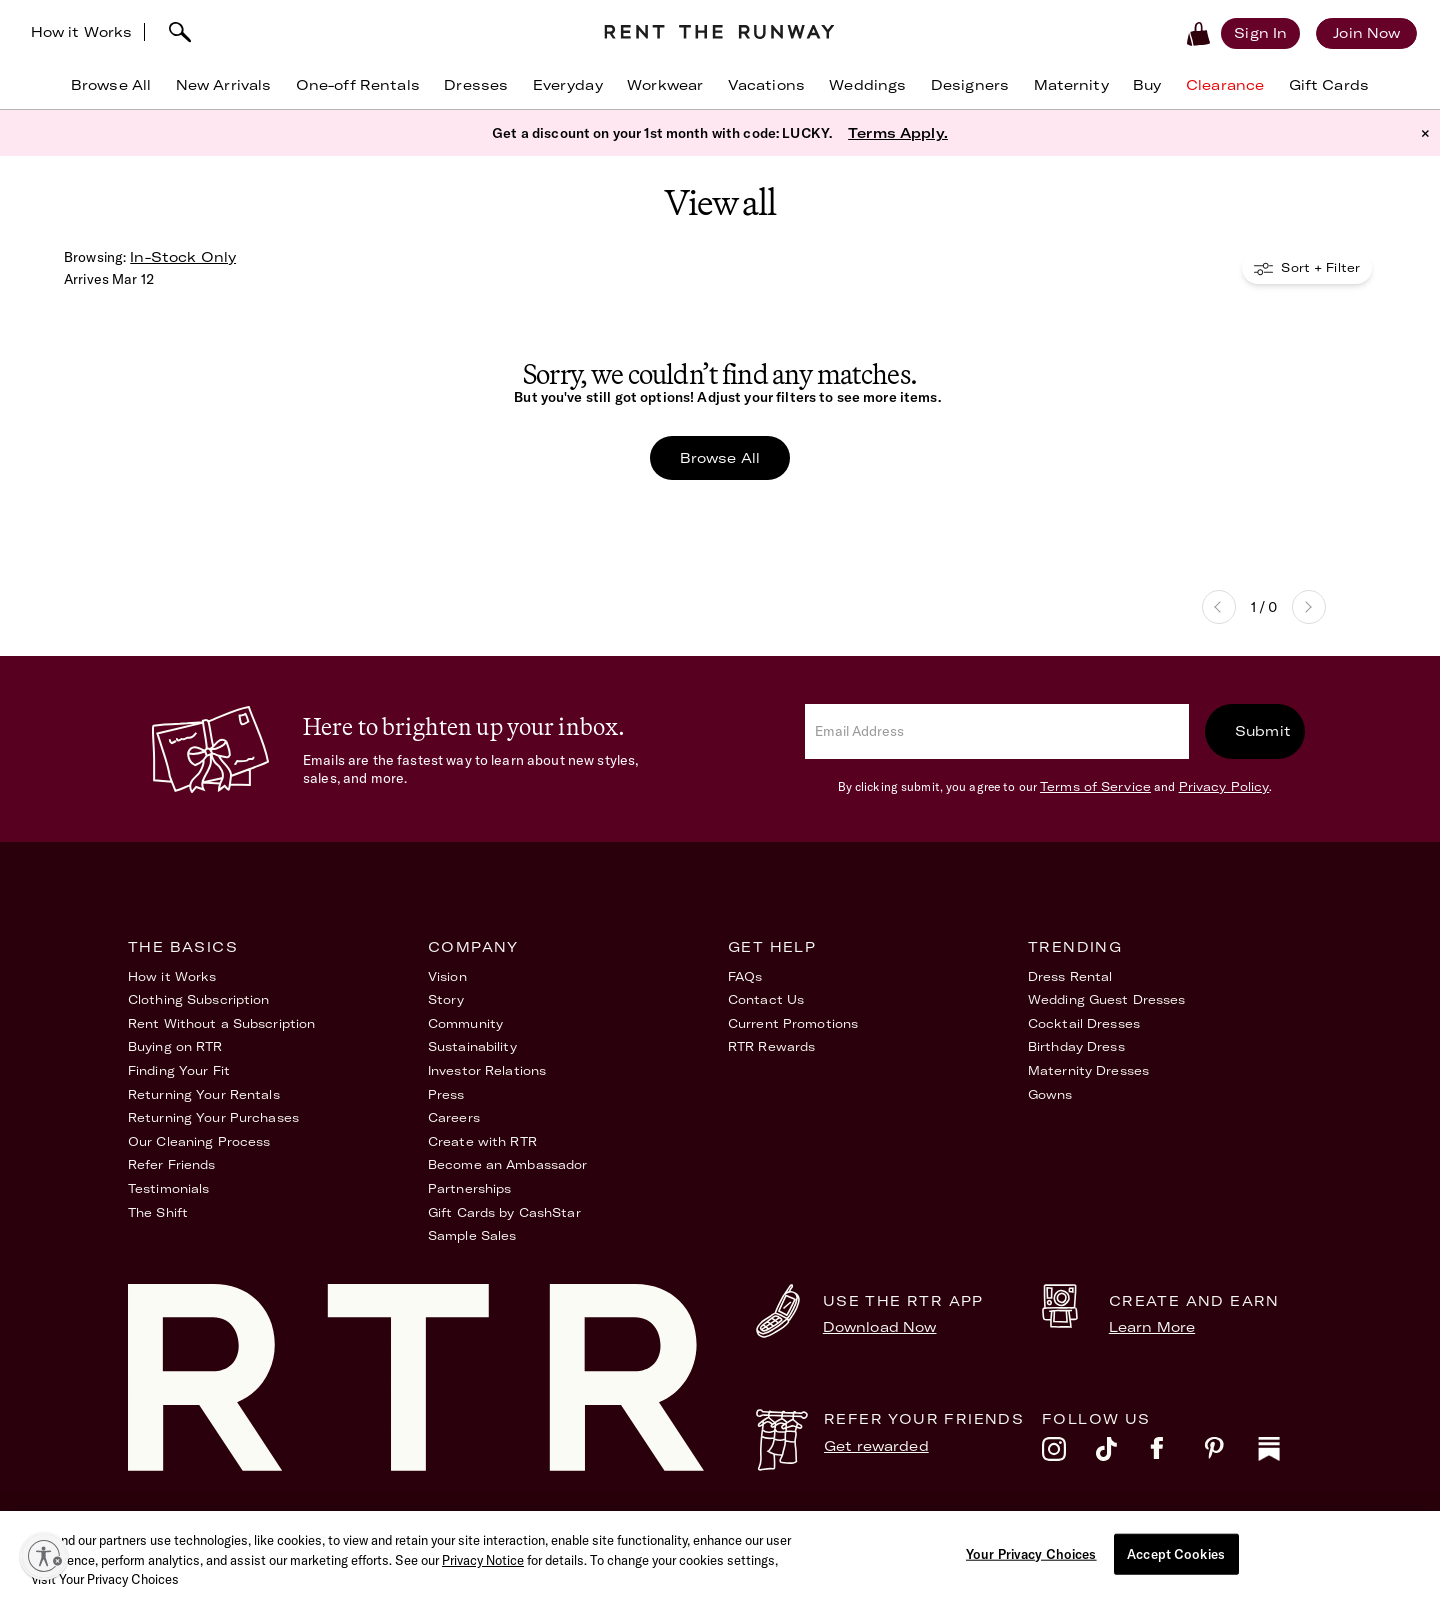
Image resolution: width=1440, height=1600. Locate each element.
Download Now (880, 1329)
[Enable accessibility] (44, 1556)
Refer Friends (172, 1167)
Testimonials (168, 1190)
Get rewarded (876, 1448)
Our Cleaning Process (199, 1143)
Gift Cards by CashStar (504, 1214)
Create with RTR (482, 1143)
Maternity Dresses (1088, 1072)
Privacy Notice (483, 1588)
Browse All (720, 460)
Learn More (1152, 1329)
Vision (447, 978)
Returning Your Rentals (204, 1096)
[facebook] (1177, 1456)
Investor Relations (487, 1072)
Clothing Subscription (199, 1002)
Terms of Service (1095, 788)
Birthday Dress (1076, 1049)
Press (446, 1096)
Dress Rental (1070, 978)
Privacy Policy (1224, 788)
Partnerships (469, 1190)
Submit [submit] (1263, 733)
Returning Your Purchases (213, 1120)
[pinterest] (1231, 1456)
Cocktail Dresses (1084, 1025)
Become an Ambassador (507, 1167)
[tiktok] (1123, 1456)
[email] (997, 733)
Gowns (1050, 1096)
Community (465, 1025)
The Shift (158, 1214)
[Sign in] (1227, 33)
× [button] (1425, 135)
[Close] (1418, 1581)
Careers (454, 1120)
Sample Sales (472, 1238)
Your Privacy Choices (1243, 1528)
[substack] (1285, 1456)
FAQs (745, 978)
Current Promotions (793, 1025)
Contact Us (766, 1002)
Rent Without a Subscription (221, 1025)
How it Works (115, 32)
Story (446, 1002)
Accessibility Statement (960, 1528)
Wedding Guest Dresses (1107, 1002)
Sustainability (472, 1049)
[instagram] (1069, 1456)
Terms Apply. (898, 135)
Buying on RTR (175, 1049)
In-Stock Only (183, 259)
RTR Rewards (771, 1049)
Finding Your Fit (179, 1072)
